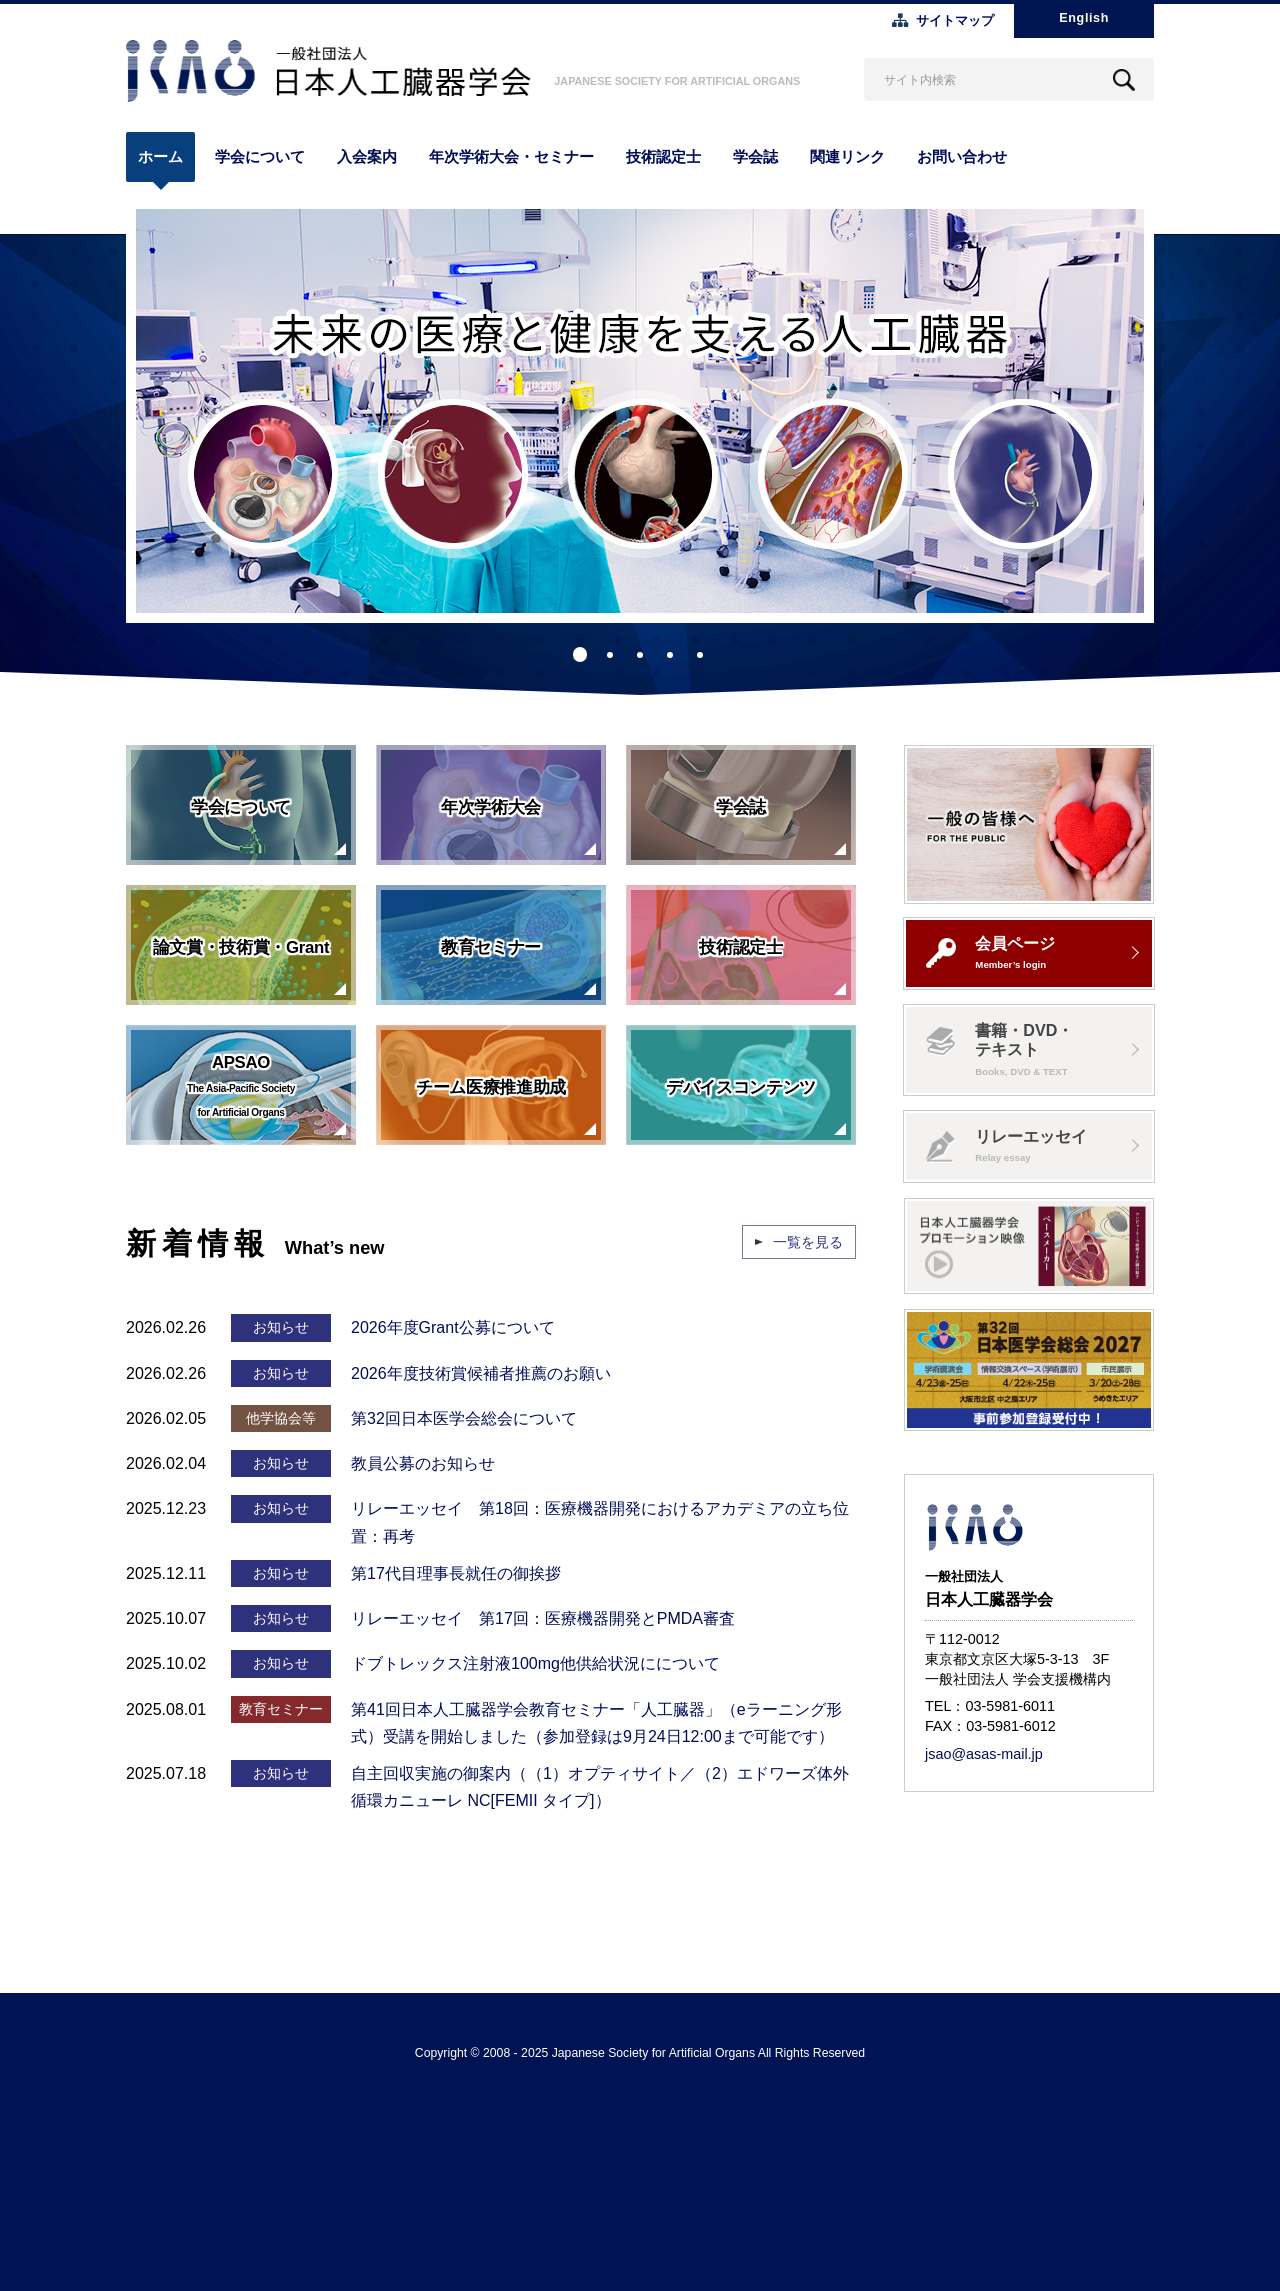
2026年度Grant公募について (453, 1327)
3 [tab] (640, 655)
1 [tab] (580, 655)
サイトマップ (955, 21)
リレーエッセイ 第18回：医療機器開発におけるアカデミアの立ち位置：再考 (600, 1522)
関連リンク (847, 156)
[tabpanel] (640, 411)
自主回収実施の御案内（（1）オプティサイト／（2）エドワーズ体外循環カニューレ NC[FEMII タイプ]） (600, 1787)
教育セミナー (281, 1709)
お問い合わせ (962, 156)
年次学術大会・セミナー (511, 156)
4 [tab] (670, 655)
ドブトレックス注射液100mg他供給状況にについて (535, 1663)
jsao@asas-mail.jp (984, 1754)
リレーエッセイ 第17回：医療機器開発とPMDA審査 (543, 1618)
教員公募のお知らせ (423, 1463)
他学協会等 (281, 1418)
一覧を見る (808, 1242)
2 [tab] (610, 655)
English (1084, 18)
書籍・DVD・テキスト (999, 1049)
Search (1124, 79)
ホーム (160, 156)
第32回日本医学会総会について (464, 1418)
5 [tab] (700, 655)
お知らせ (281, 1327)
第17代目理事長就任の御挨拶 (456, 1573)
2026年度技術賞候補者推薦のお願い (481, 1373)
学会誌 (755, 156)
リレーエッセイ (1006, 1145)
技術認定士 (663, 156)
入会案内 (367, 156)
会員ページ (990, 952)
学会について (260, 156)
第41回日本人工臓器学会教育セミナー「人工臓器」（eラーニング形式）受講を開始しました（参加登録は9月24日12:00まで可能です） (596, 1723)
